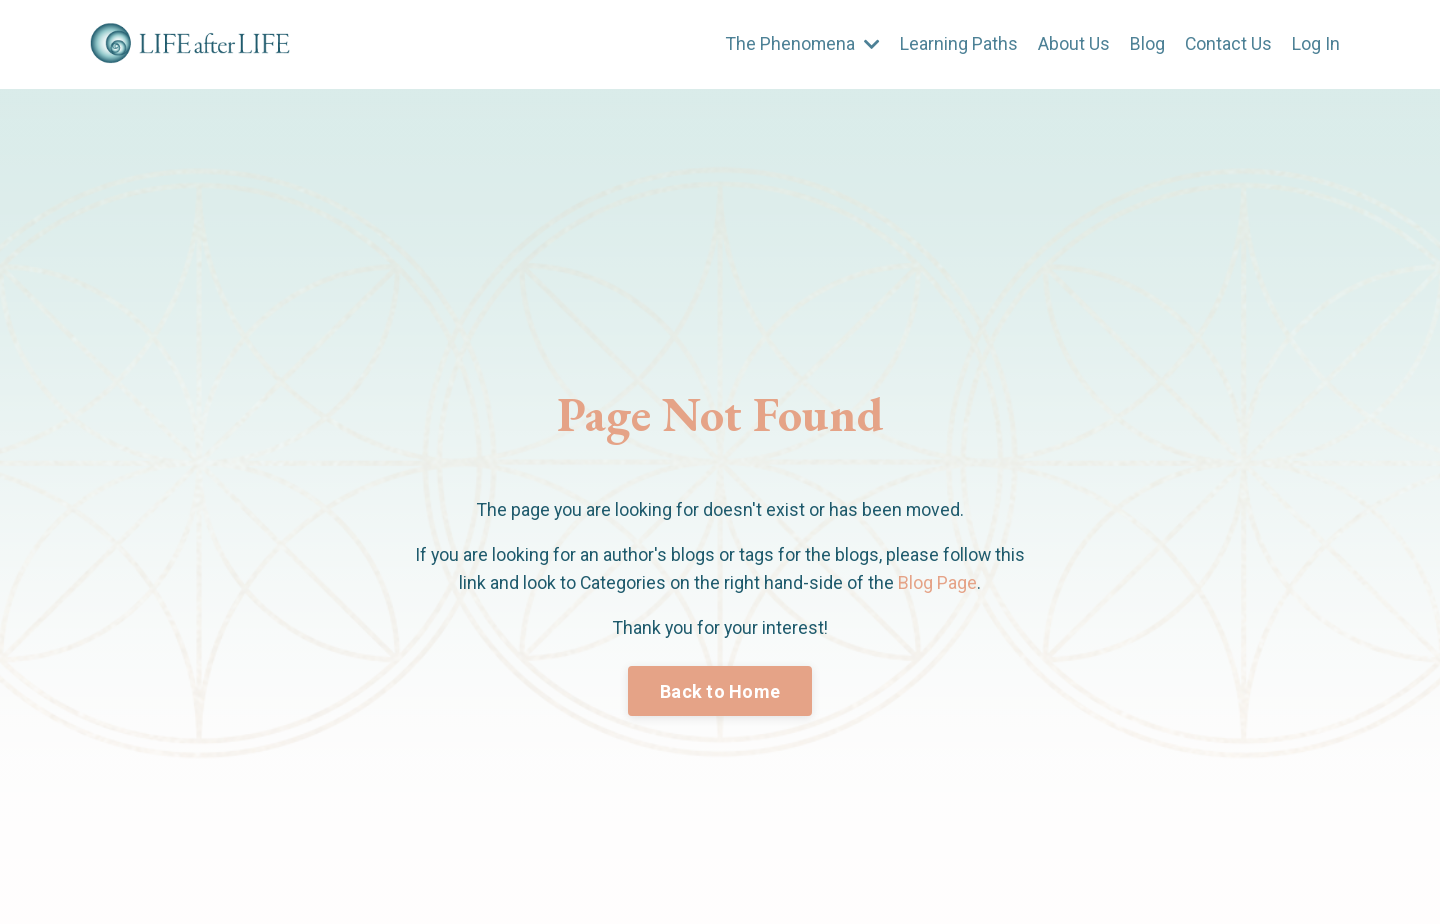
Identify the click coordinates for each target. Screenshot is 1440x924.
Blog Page (938, 583)
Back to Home (720, 692)
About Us (1073, 43)
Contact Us (1228, 43)
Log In (1316, 43)
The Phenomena (801, 43)
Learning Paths (958, 43)
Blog (1146, 43)
